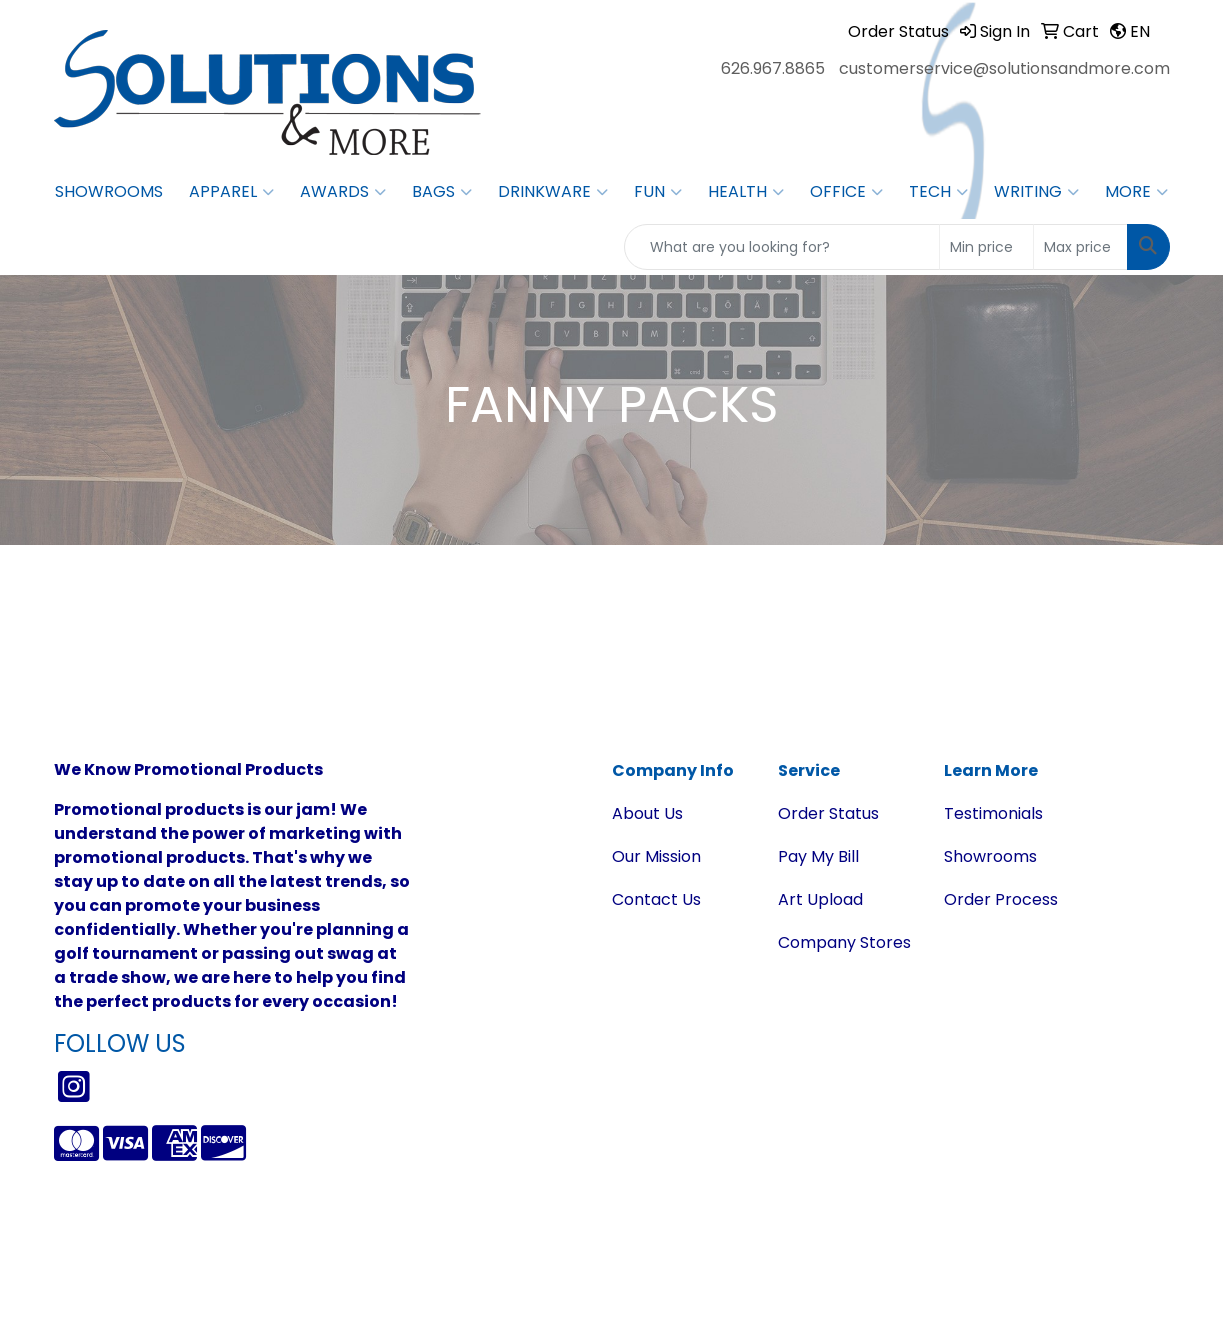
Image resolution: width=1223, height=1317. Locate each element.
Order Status (828, 813)
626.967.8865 (773, 68)
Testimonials (993, 813)
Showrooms (109, 191)
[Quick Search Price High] (1080, 247)
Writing (1036, 192)
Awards (343, 192)
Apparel (231, 192)
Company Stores (844, 942)
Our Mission (656, 856)
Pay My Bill (818, 856)
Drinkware (553, 192)
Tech (938, 192)
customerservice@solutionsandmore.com (1004, 68)
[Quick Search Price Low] (986, 247)
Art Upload (820, 899)
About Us (647, 813)
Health (746, 192)
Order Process (1001, 899)
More (1136, 192)
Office (846, 192)
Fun (658, 192)
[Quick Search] (782, 247)
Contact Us (656, 899)
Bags (442, 192)
